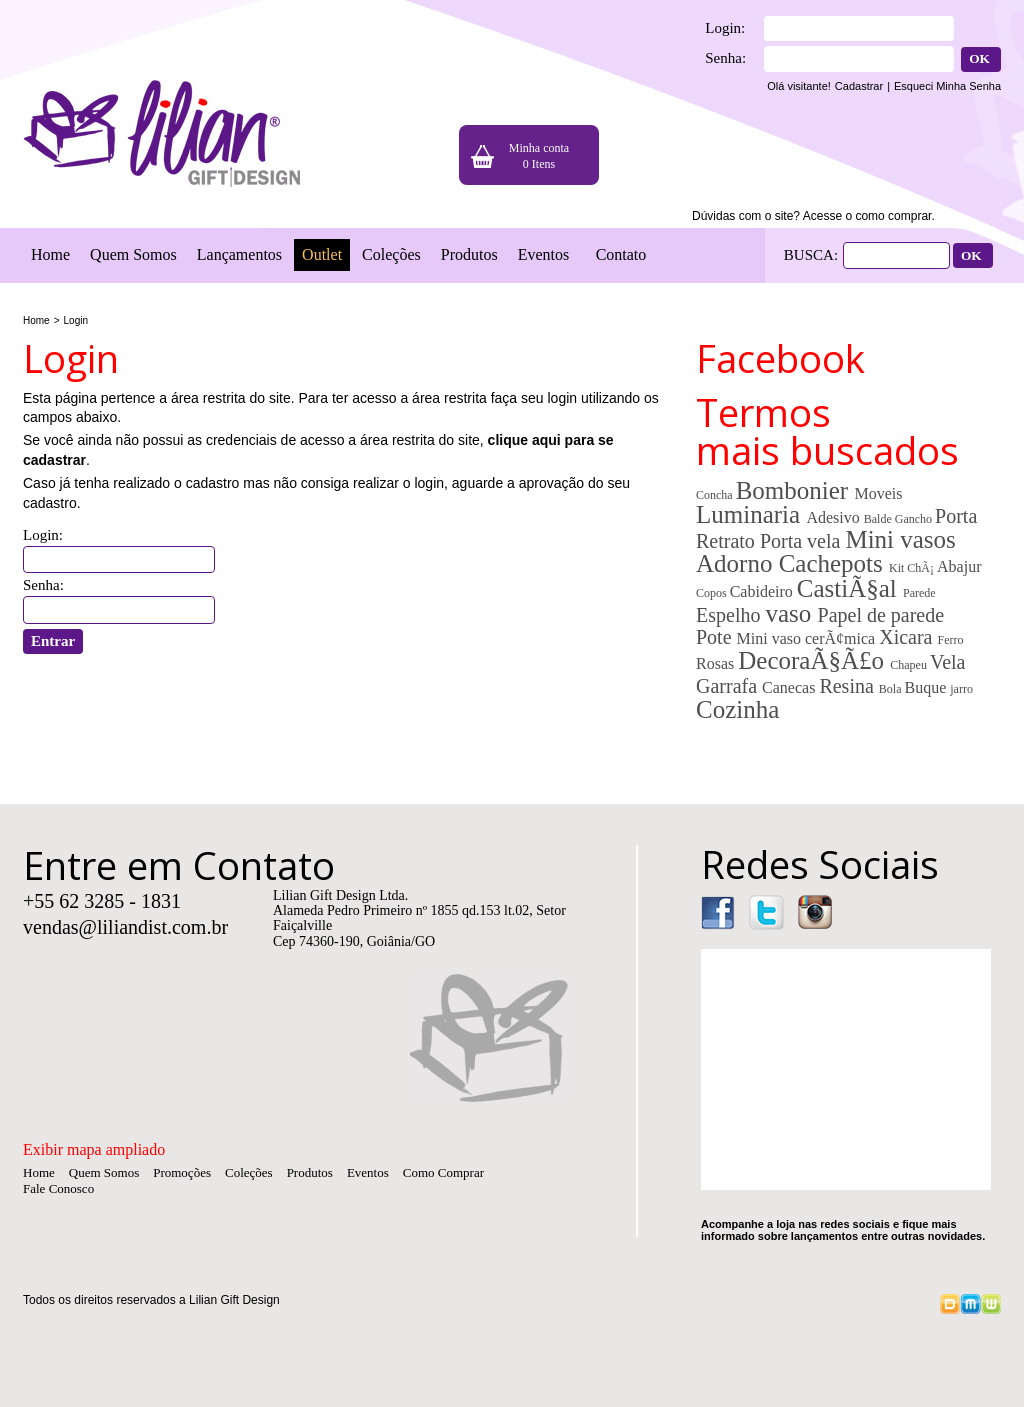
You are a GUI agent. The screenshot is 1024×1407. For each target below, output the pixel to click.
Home (50, 254)
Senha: (725, 58)
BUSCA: (811, 255)
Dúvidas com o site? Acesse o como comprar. (813, 216)
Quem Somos (133, 254)
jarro (961, 689)
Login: (725, 28)
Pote (716, 637)
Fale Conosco (58, 1188)
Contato (621, 254)
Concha (716, 495)
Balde (879, 519)
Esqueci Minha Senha (947, 86)
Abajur (959, 566)
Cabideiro (763, 591)
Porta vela (803, 541)
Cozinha (737, 709)
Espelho (730, 615)
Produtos (469, 254)
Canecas (790, 687)
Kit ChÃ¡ (913, 568)
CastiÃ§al (850, 588)
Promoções (182, 1172)
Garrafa (729, 686)
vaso (791, 613)
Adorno (737, 563)
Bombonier (795, 490)
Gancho (915, 519)
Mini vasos (900, 539)
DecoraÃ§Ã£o (814, 660)
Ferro (950, 640)
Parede (919, 593)
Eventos (544, 254)
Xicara (908, 637)
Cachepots (834, 563)
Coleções (391, 254)
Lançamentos (239, 254)
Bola (892, 689)
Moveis (878, 493)
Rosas (717, 663)
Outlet (322, 254)
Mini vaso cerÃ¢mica (808, 638)
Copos (713, 593)
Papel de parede (881, 615)
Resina (848, 686)
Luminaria (751, 514)
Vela (948, 662)
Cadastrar (859, 86)
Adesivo (834, 517)
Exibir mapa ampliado (94, 1149)
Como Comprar (443, 1172)
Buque (927, 687)
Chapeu (910, 665)
